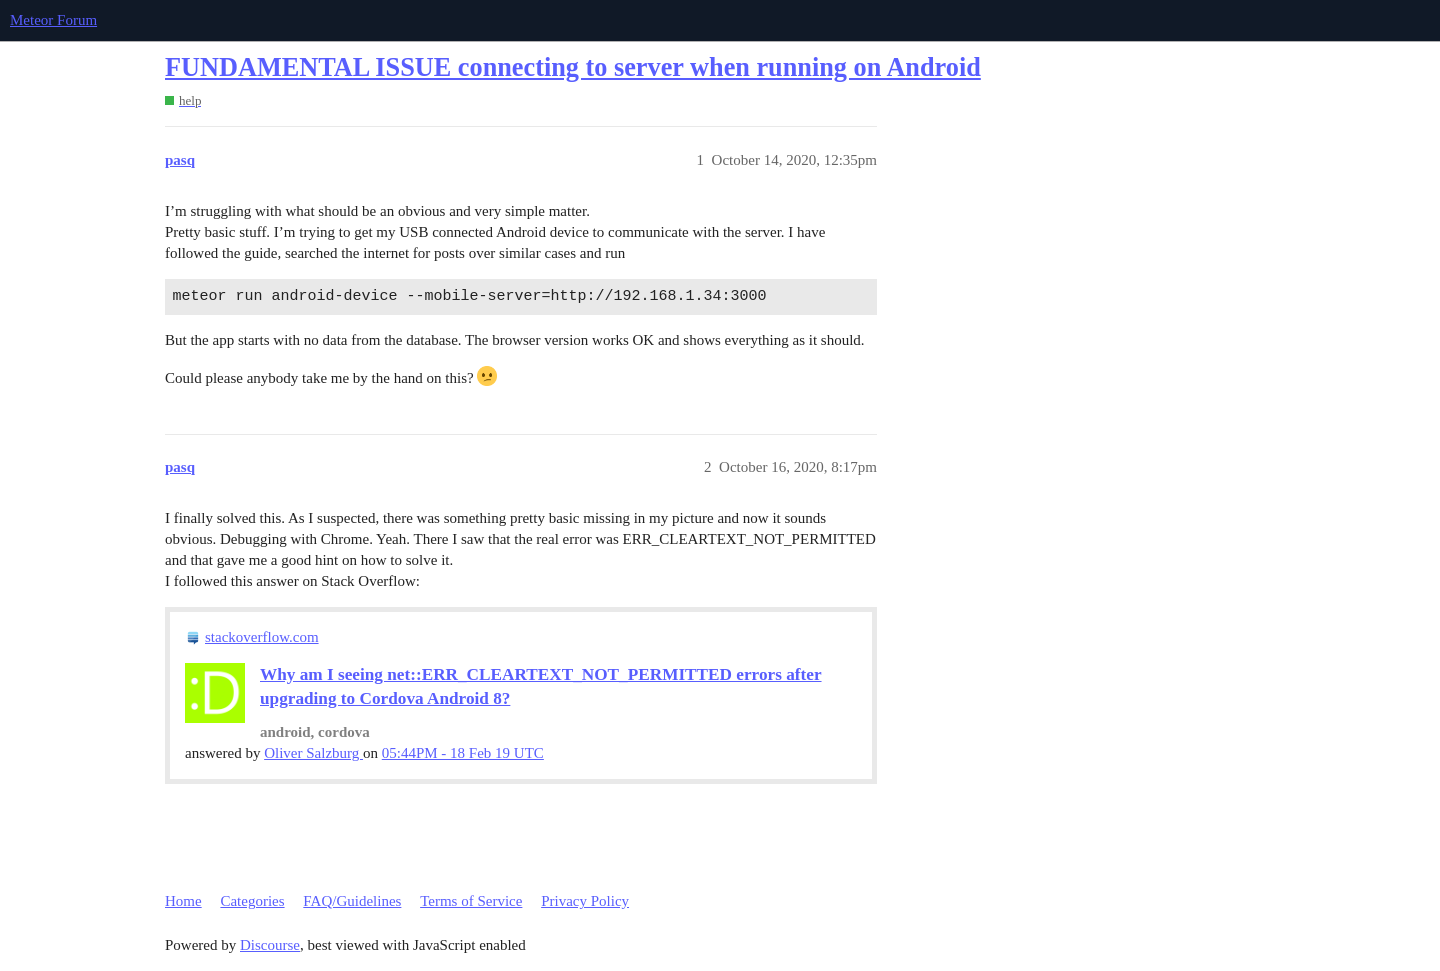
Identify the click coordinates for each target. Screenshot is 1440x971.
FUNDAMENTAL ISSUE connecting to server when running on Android (573, 67)
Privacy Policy (585, 901)
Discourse (270, 945)
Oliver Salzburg (313, 753)
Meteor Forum (53, 20)
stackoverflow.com (262, 637)
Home (183, 901)
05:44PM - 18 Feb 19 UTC (463, 753)
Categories (252, 901)
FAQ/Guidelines (352, 901)
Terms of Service (471, 901)
